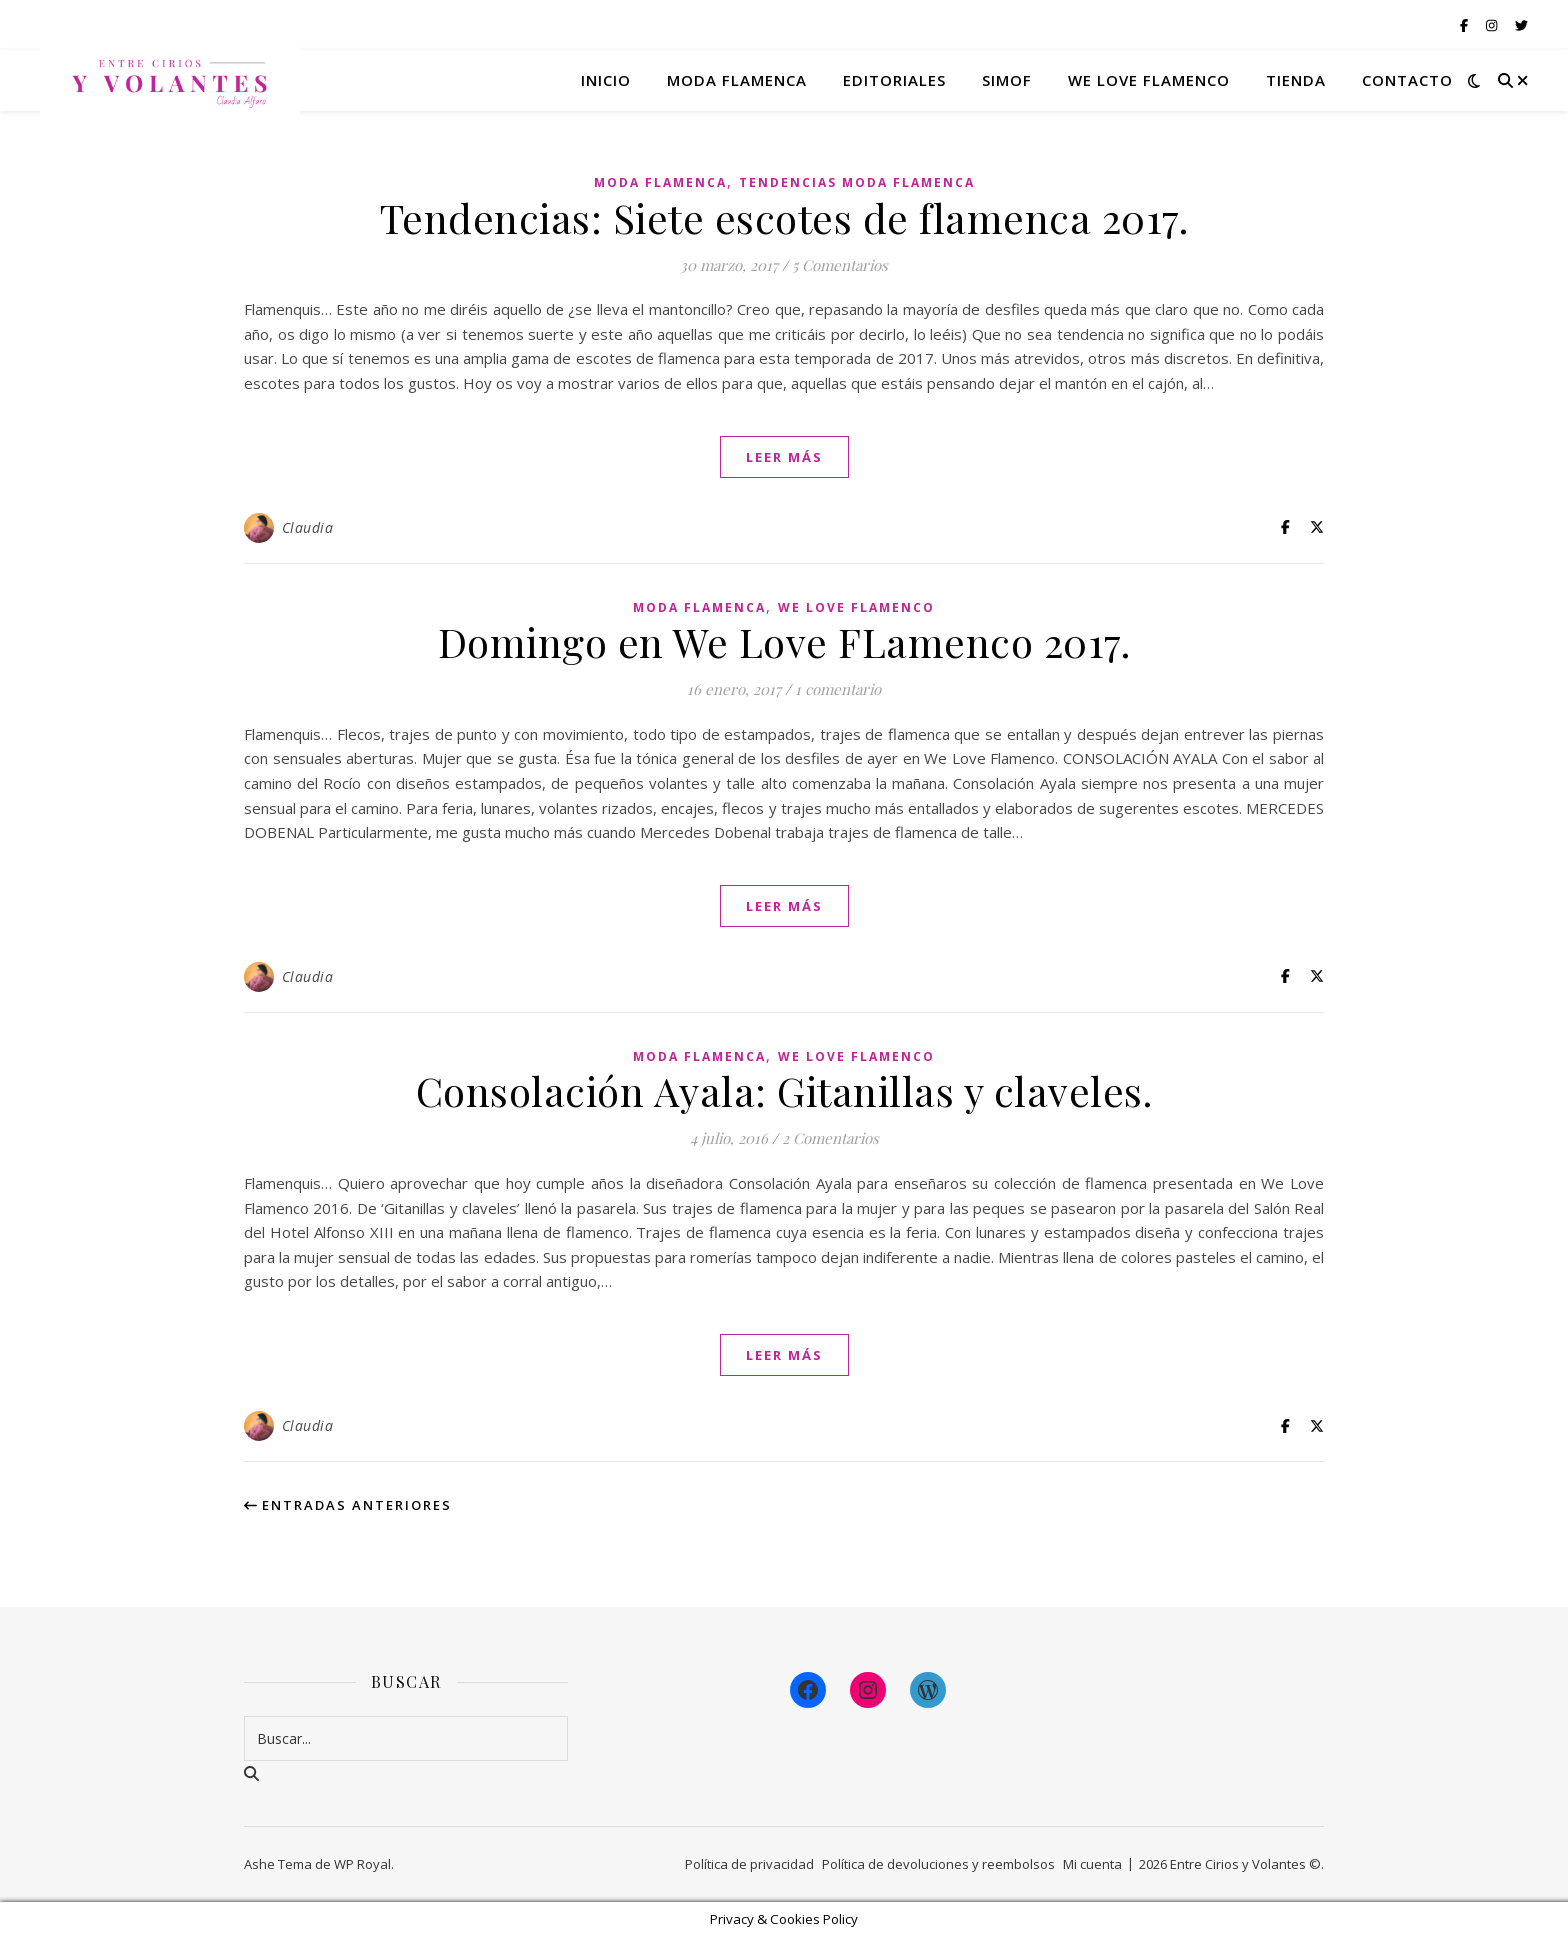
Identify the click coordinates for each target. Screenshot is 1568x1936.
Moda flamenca (737, 80)
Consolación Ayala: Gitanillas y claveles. (784, 1090)
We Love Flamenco (1149, 80)
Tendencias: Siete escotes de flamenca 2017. (784, 217)
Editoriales (894, 80)
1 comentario (838, 689)
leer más (784, 457)
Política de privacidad (749, 1864)
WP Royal (362, 1864)
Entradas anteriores (348, 1505)
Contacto (1407, 80)
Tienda (1296, 80)
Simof (1007, 80)
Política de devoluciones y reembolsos (938, 1864)
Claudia (308, 527)
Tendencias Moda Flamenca (857, 182)
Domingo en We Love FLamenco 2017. (784, 641)
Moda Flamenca (660, 182)
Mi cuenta (1092, 1864)
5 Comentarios (840, 265)
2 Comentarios (830, 1138)
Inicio (606, 80)
